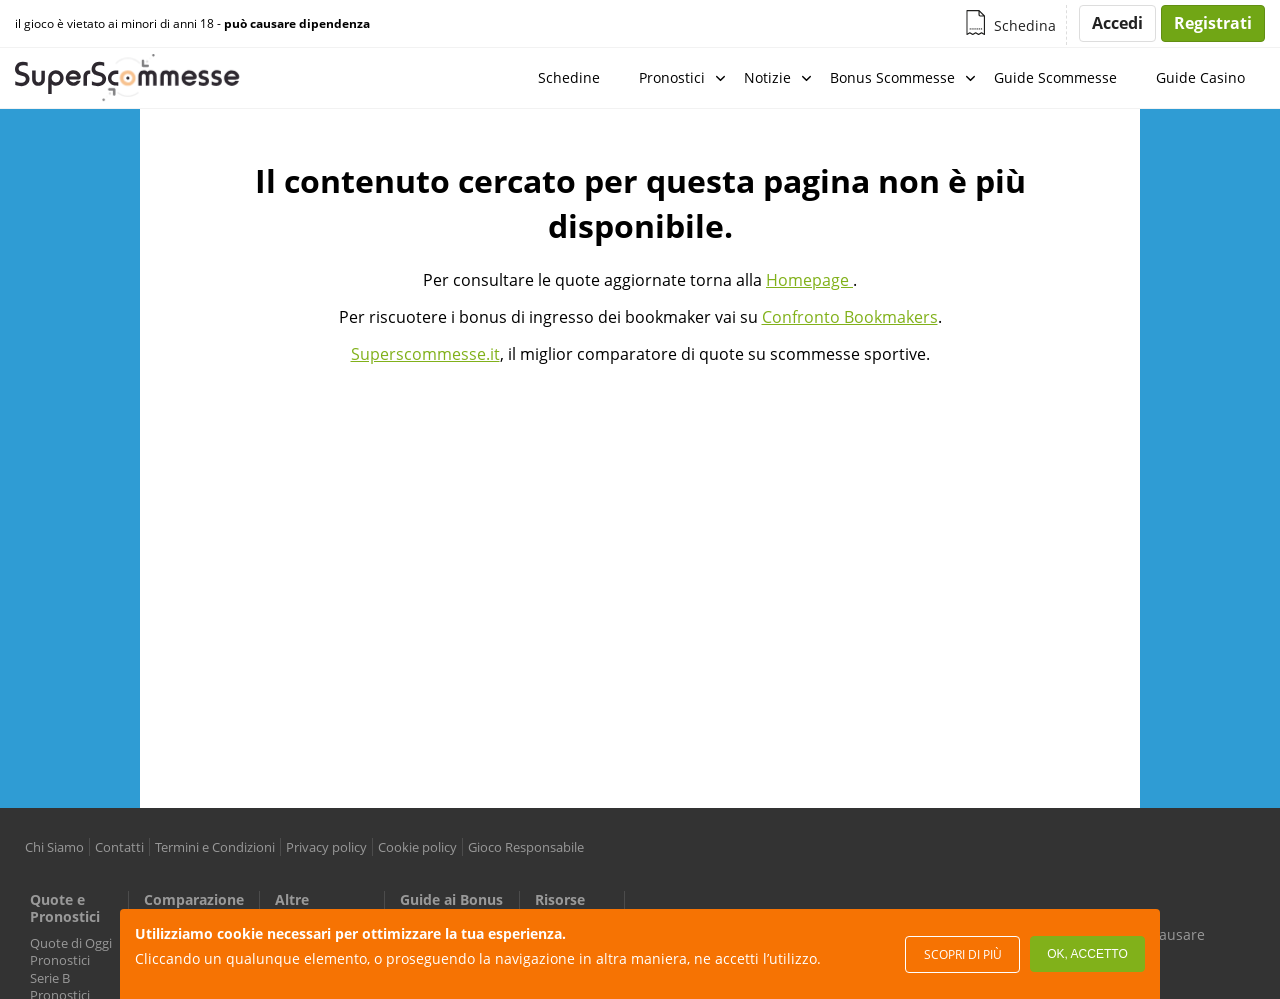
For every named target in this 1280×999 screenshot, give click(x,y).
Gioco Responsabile (526, 847)
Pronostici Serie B (60, 969)
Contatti (119, 847)
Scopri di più (963, 954)
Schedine (569, 77)
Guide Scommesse (1055, 77)
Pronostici (672, 77)
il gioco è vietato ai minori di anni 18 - (192, 24)
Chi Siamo (54, 847)
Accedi (1117, 23)
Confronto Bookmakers (850, 317)
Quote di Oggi (71, 943)
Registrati (1213, 23)
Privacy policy (326, 847)
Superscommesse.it (425, 354)
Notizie (767, 77)
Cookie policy (417, 847)
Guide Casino (1200, 77)
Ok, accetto (1087, 954)
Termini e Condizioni (215, 847)
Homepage (809, 280)
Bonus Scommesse (892, 77)
